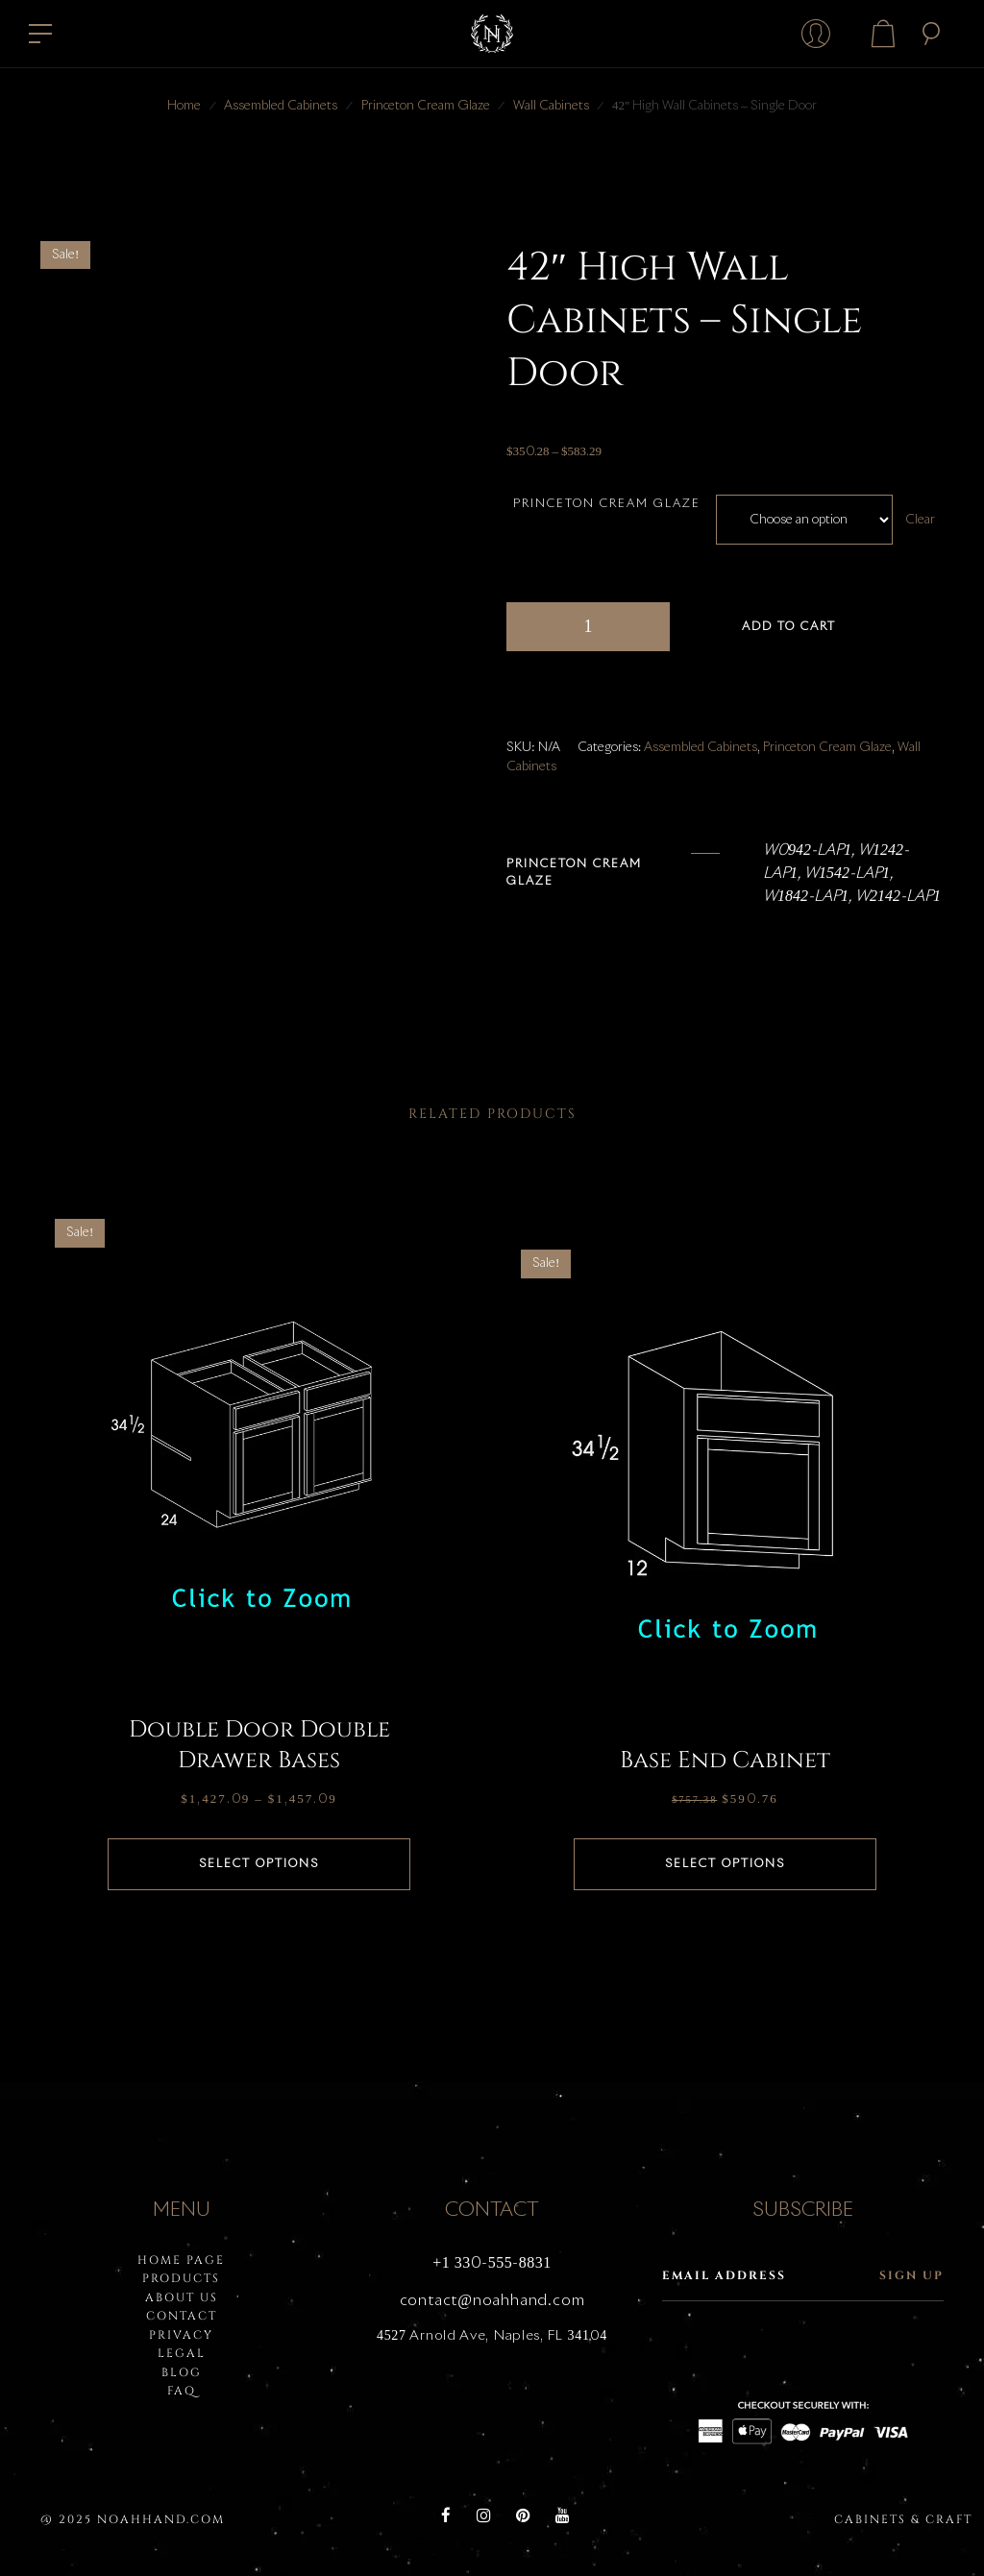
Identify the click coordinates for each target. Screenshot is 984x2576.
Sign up (911, 2275)
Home (184, 106)
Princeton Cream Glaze (425, 106)
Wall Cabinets (551, 106)
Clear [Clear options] (921, 520)
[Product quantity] (588, 626)
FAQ (181, 2390)
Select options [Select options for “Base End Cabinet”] (725, 1864)
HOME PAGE (181, 2260)
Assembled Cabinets (280, 106)
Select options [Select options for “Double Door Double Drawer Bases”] (259, 1864)
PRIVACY (181, 2335)
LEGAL (182, 2353)
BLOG (181, 2372)
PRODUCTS (181, 2278)
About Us (181, 2297)
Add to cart (789, 627)
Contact (181, 2315)
